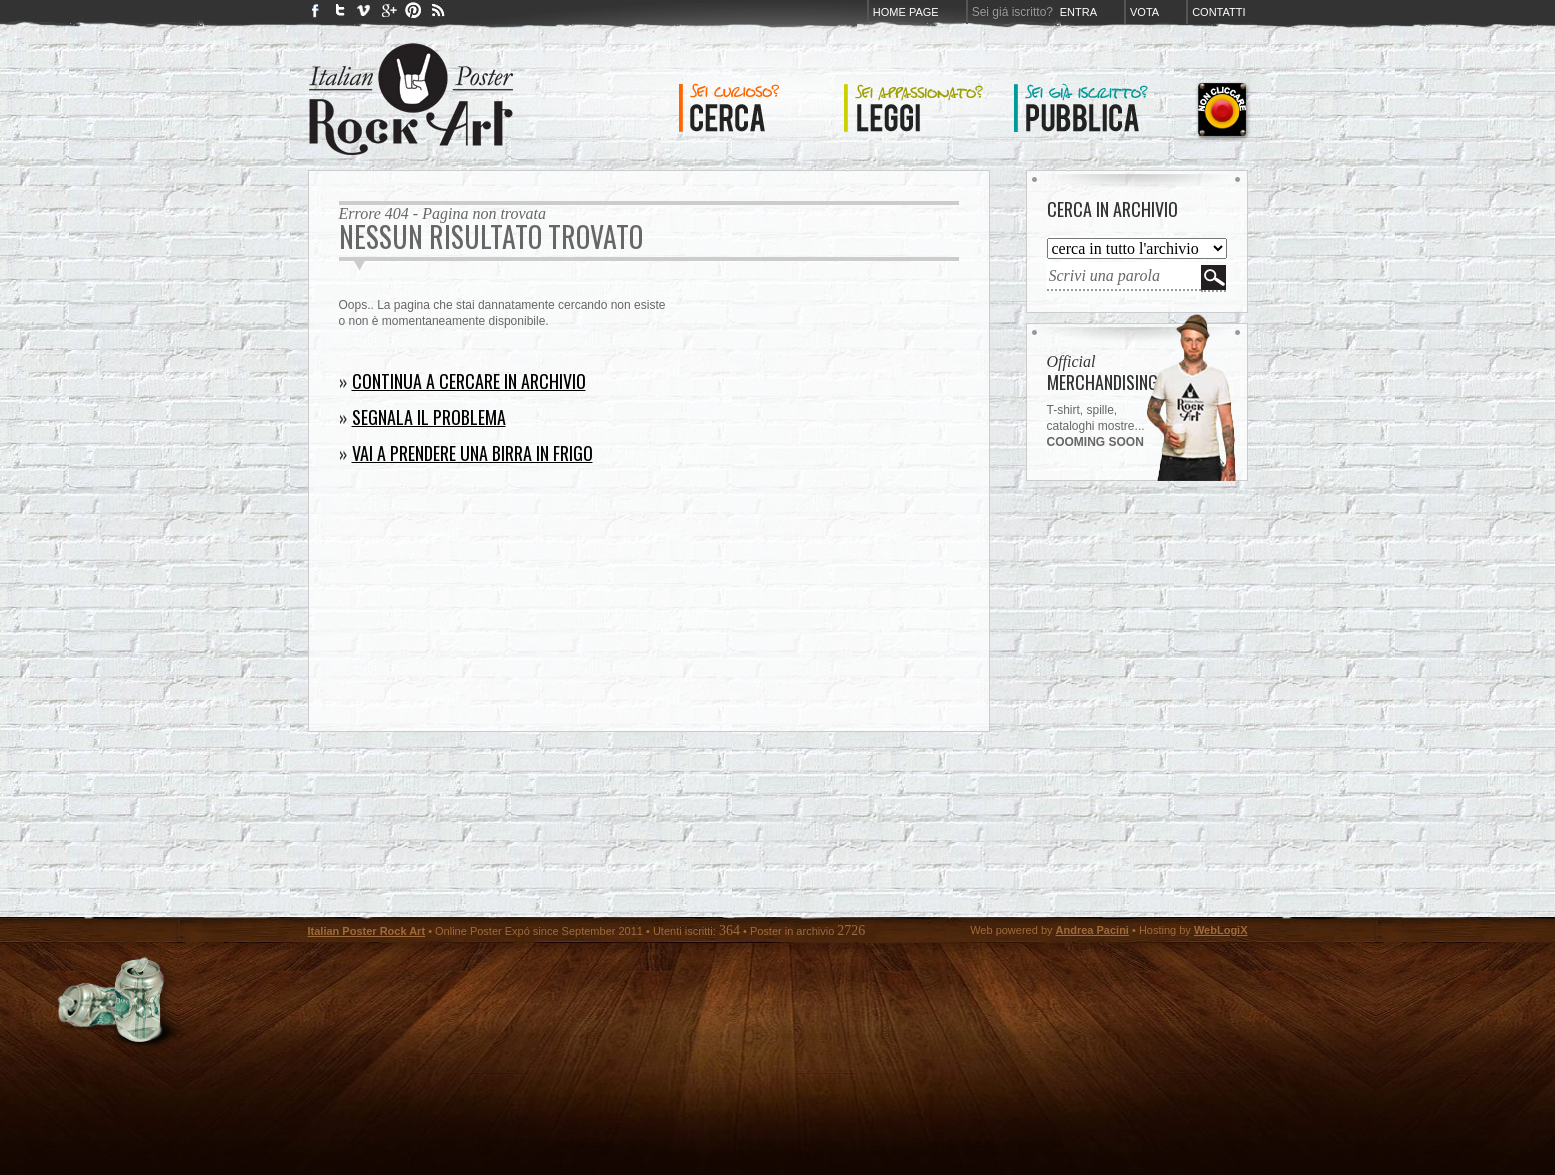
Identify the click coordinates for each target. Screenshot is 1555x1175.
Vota (1144, 12)
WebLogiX (1221, 930)
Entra (1078, 12)
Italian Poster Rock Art (367, 931)
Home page (906, 12)
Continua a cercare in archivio (469, 381)
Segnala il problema (429, 417)
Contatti (1218, 12)
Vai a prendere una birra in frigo (472, 453)
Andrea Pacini (1092, 930)
